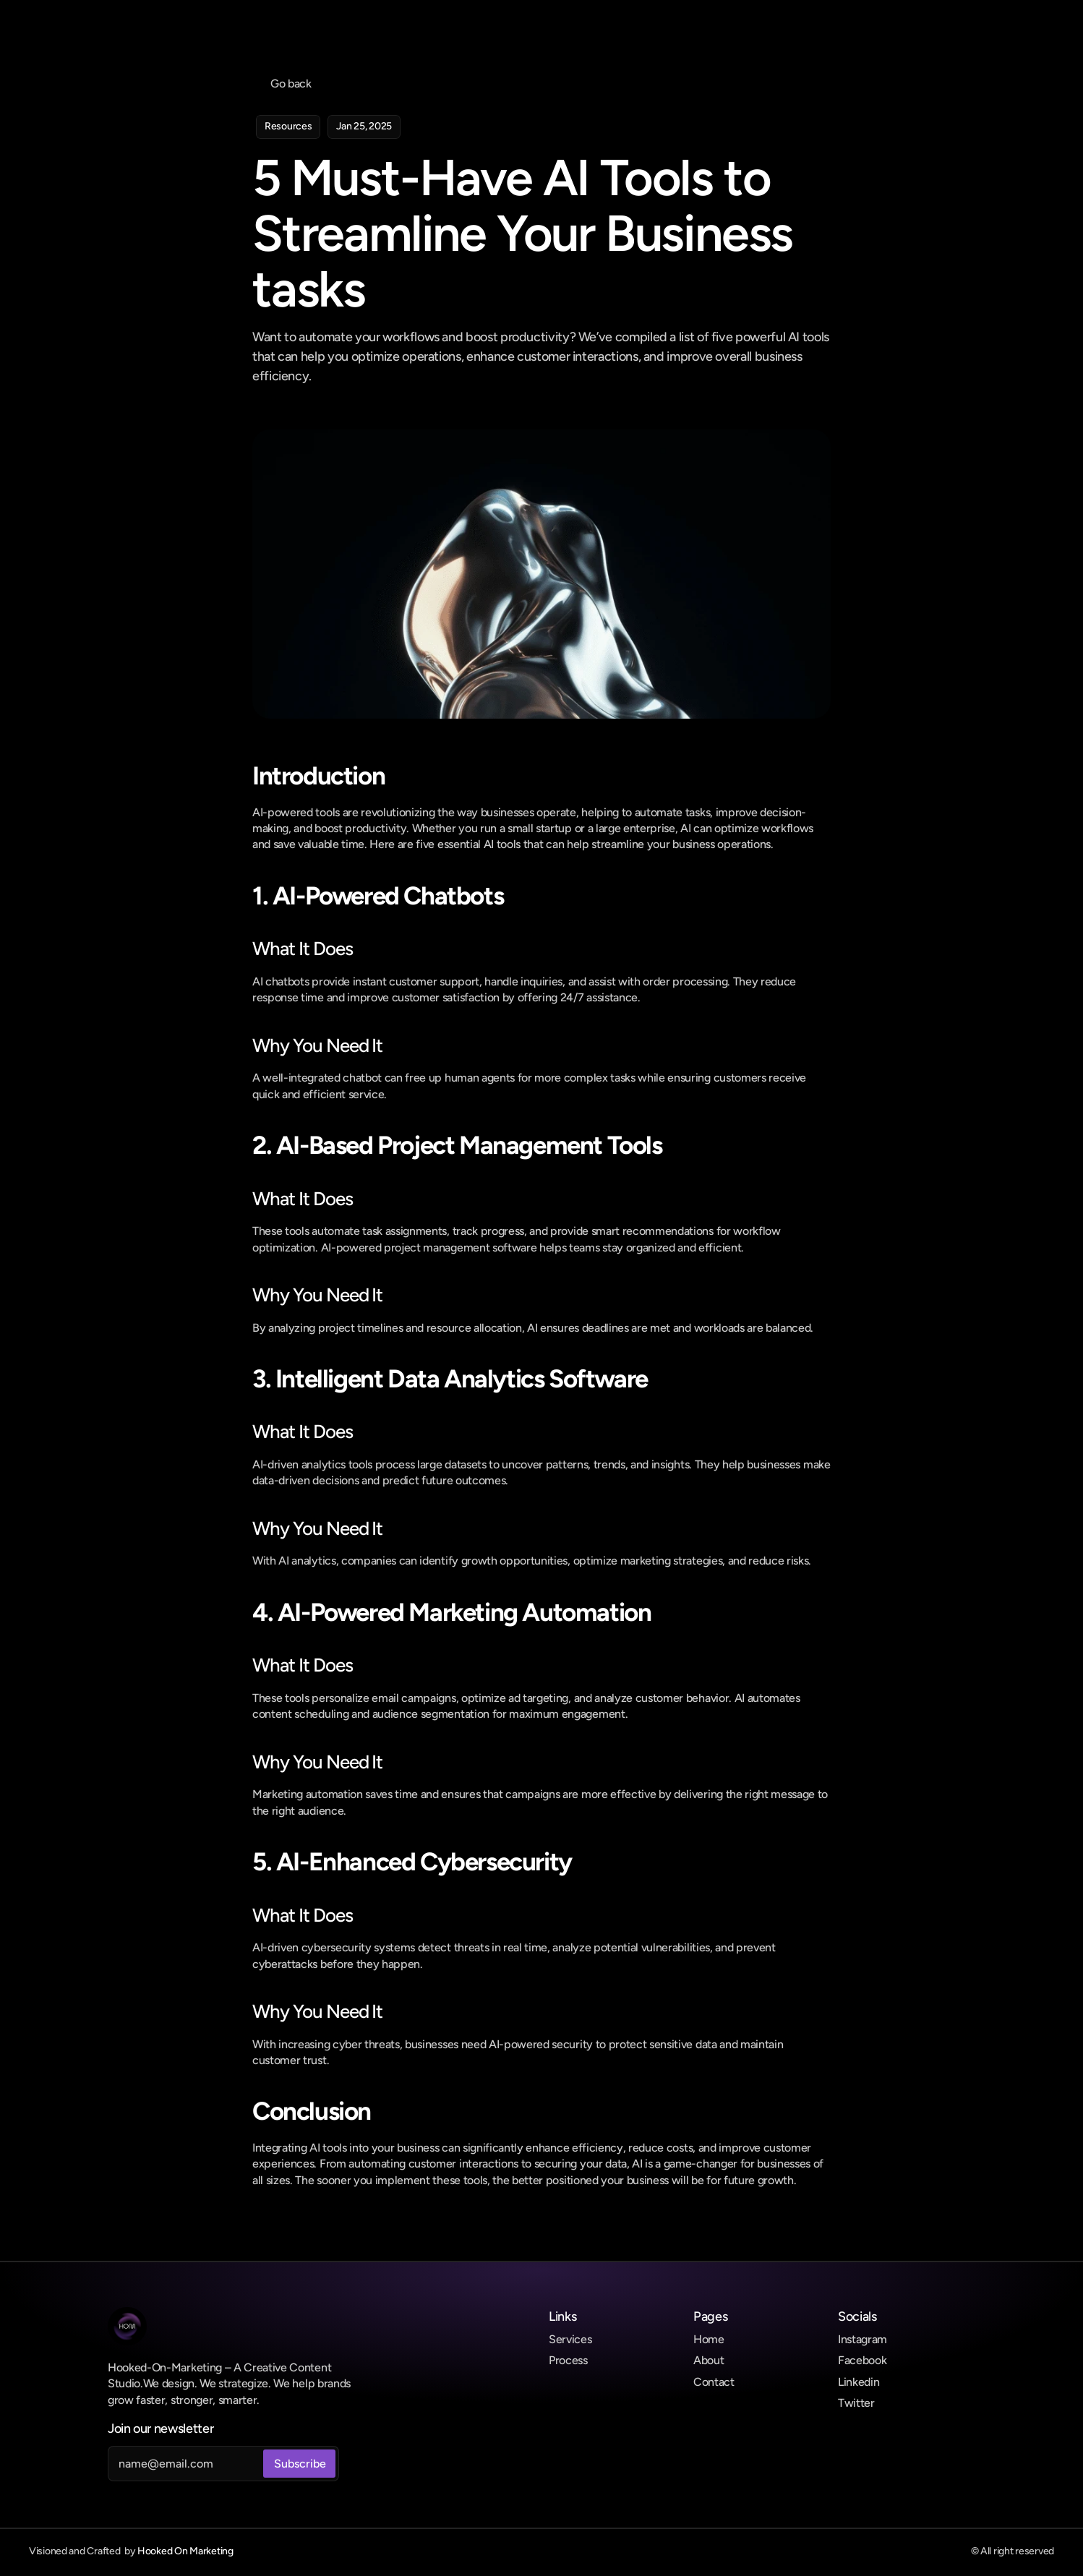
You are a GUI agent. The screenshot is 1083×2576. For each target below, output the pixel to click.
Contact (714, 2382)
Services (570, 2339)
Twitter (856, 2403)
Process (568, 2360)
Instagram (862, 2339)
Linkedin (858, 2382)
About (708, 2360)
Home (708, 2339)
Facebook (862, 2360)
